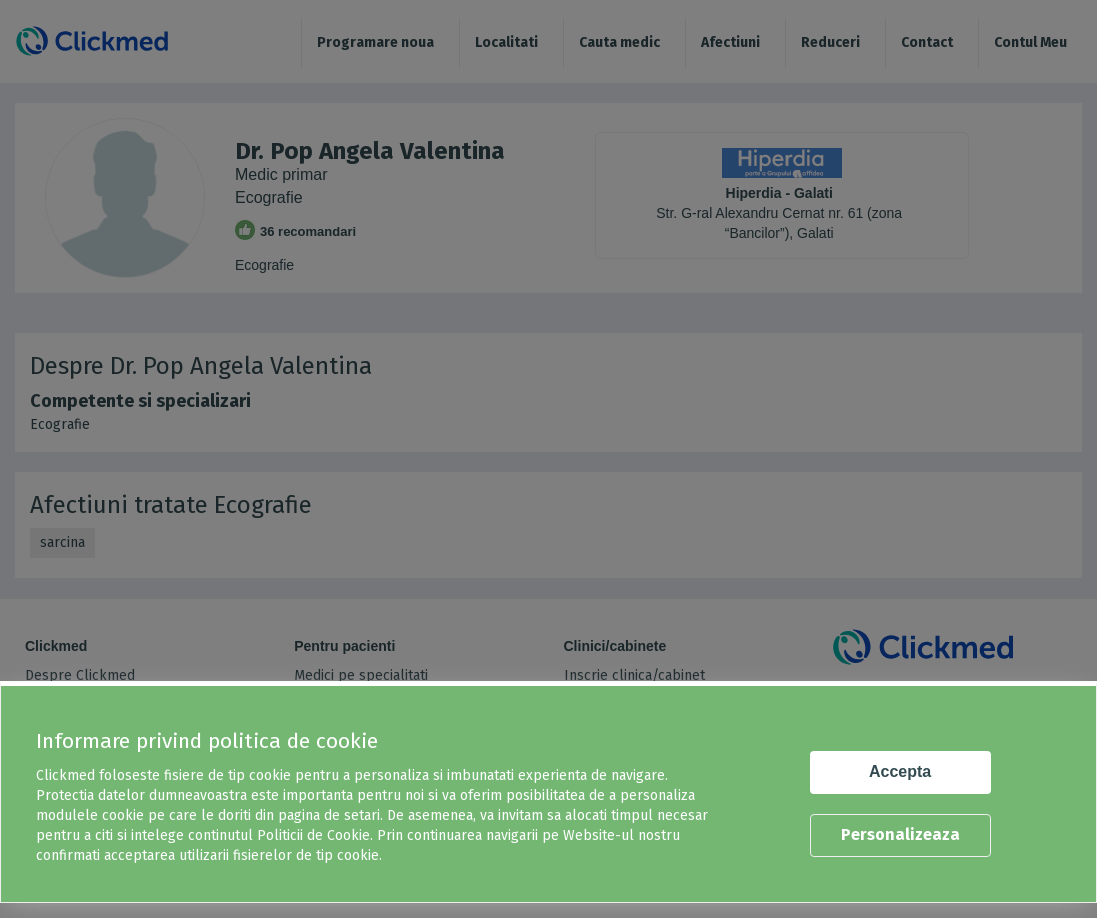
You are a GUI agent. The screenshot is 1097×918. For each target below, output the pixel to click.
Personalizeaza (900, 834)
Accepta (900, 771)
